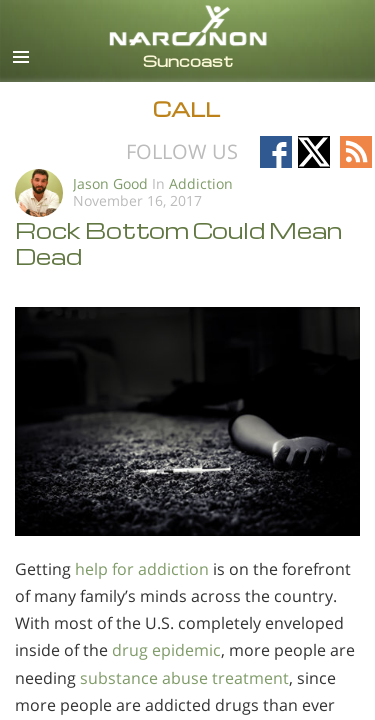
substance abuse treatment (184, 678)
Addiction (201, 183)
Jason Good (110, 183)
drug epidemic (166, 650)
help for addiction (142, 569)
